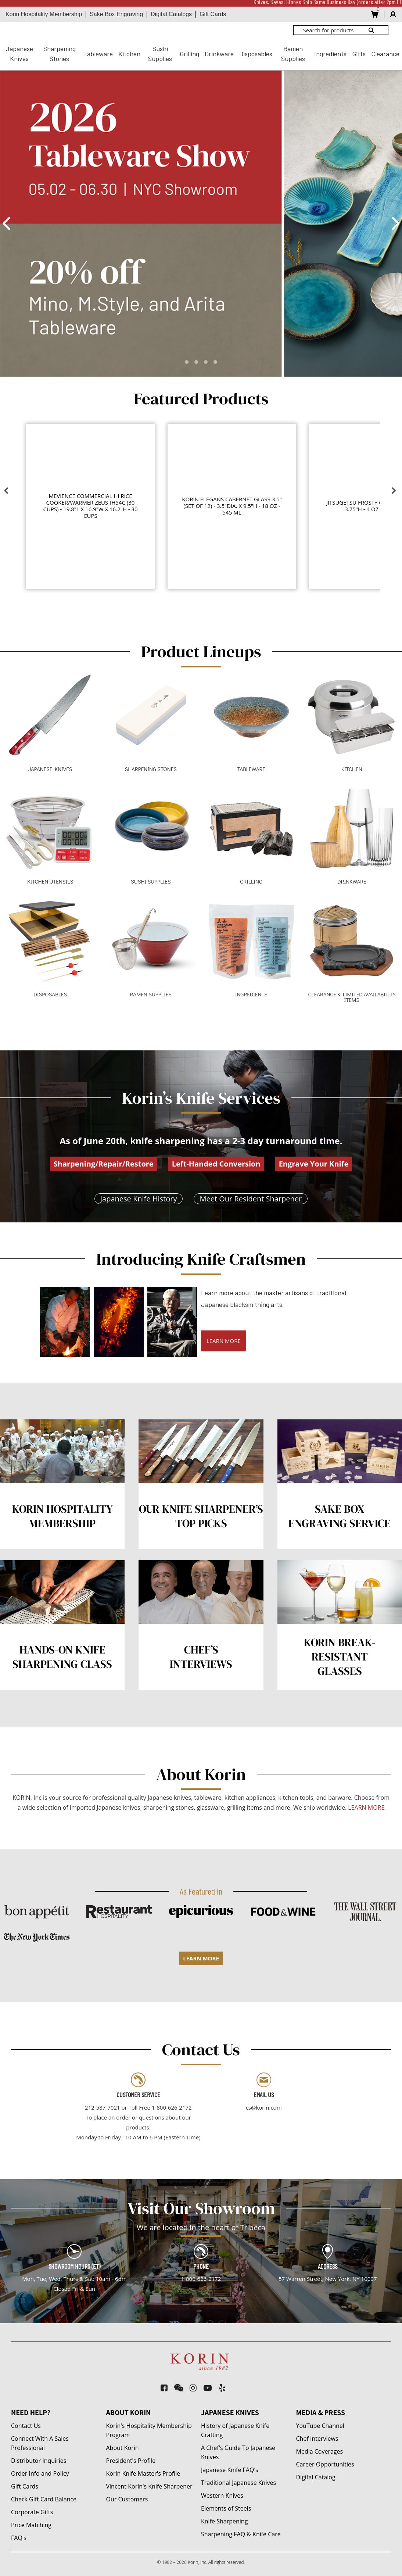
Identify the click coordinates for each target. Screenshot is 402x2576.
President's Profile (131, 2461)
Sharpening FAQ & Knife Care (241, 2534)
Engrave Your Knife (314, 1164)
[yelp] (222, 2388)
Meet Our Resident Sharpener (251, 1199)
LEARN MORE (224, 1340)
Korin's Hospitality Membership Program (149, 2430)
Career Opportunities (325, 2464)
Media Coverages (319, 2451)
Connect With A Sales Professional (40, 2443)
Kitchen (129, 54)
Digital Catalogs (171, 14)
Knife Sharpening (224, 2521)
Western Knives (222, 2495)
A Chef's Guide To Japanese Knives (238, 2452)
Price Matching (31, 2525)
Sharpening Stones (59, 53)
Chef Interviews (317, 2439)
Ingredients (330, 54)
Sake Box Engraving (116, 14)
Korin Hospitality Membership (44, 14)
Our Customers (127, 2499)
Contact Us (26, 2426)
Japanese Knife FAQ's (229, 2470)
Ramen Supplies (293, 53)
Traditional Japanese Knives (238, 2483)
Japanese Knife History (138, 1199)
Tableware (98, 54)
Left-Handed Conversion (216, 1164)
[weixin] (178, 2388)
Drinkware (219, 54)
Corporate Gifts (32, 2512)
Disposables (255, 54)
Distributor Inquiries (38, 2461)
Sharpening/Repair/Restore (104, 1164)
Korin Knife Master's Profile (143, 2473)
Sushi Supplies (160, 53)
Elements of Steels (226, 2508)
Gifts (359, 54)
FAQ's (18, 2538)
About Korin (122, 2448)
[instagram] (193, 2388)
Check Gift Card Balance (43, 2499)
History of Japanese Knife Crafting (235, 2430)
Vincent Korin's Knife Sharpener (149, 2486)
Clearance (385, 54)
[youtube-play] (207, 2388)
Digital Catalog (315, 2477)
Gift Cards (213, 14)
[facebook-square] (164, 2388)
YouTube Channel (320, 2426)
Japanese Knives (19, 53)
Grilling (189, 54)
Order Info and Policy (40, 2473)
